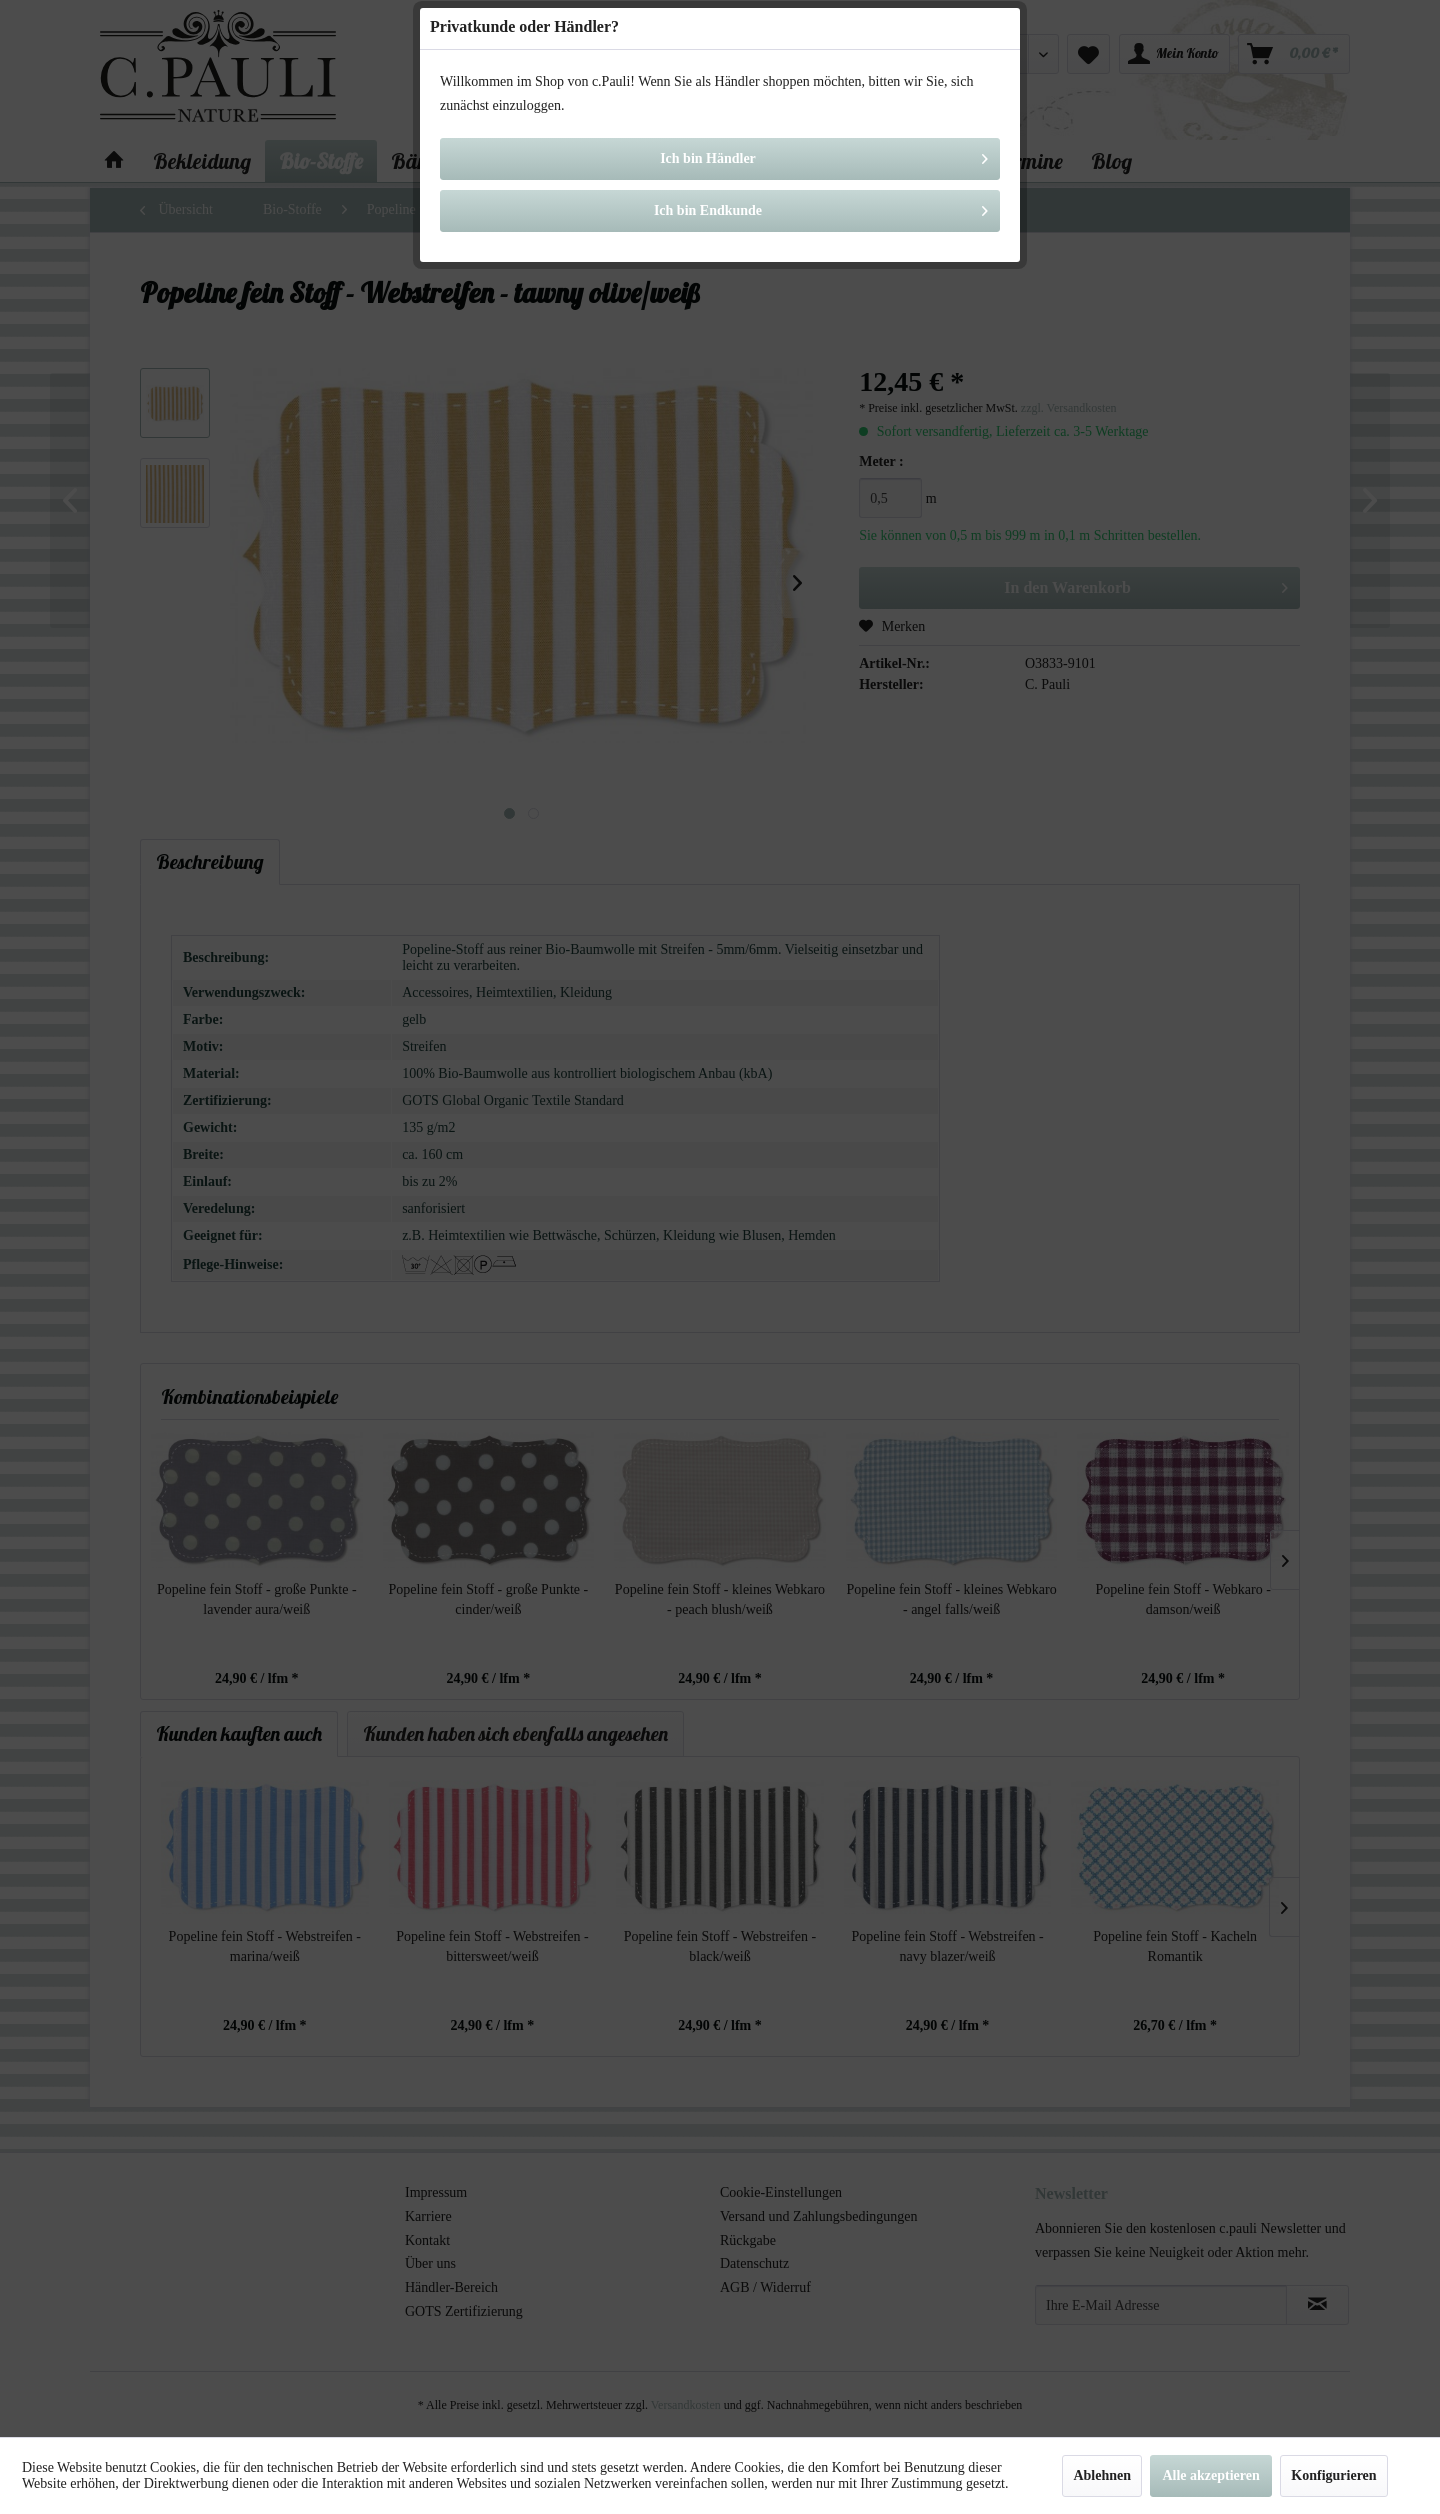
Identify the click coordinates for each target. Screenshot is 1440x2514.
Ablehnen (1102, 2475)
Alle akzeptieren (1210, 2475)
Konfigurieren (1333, 2475)
